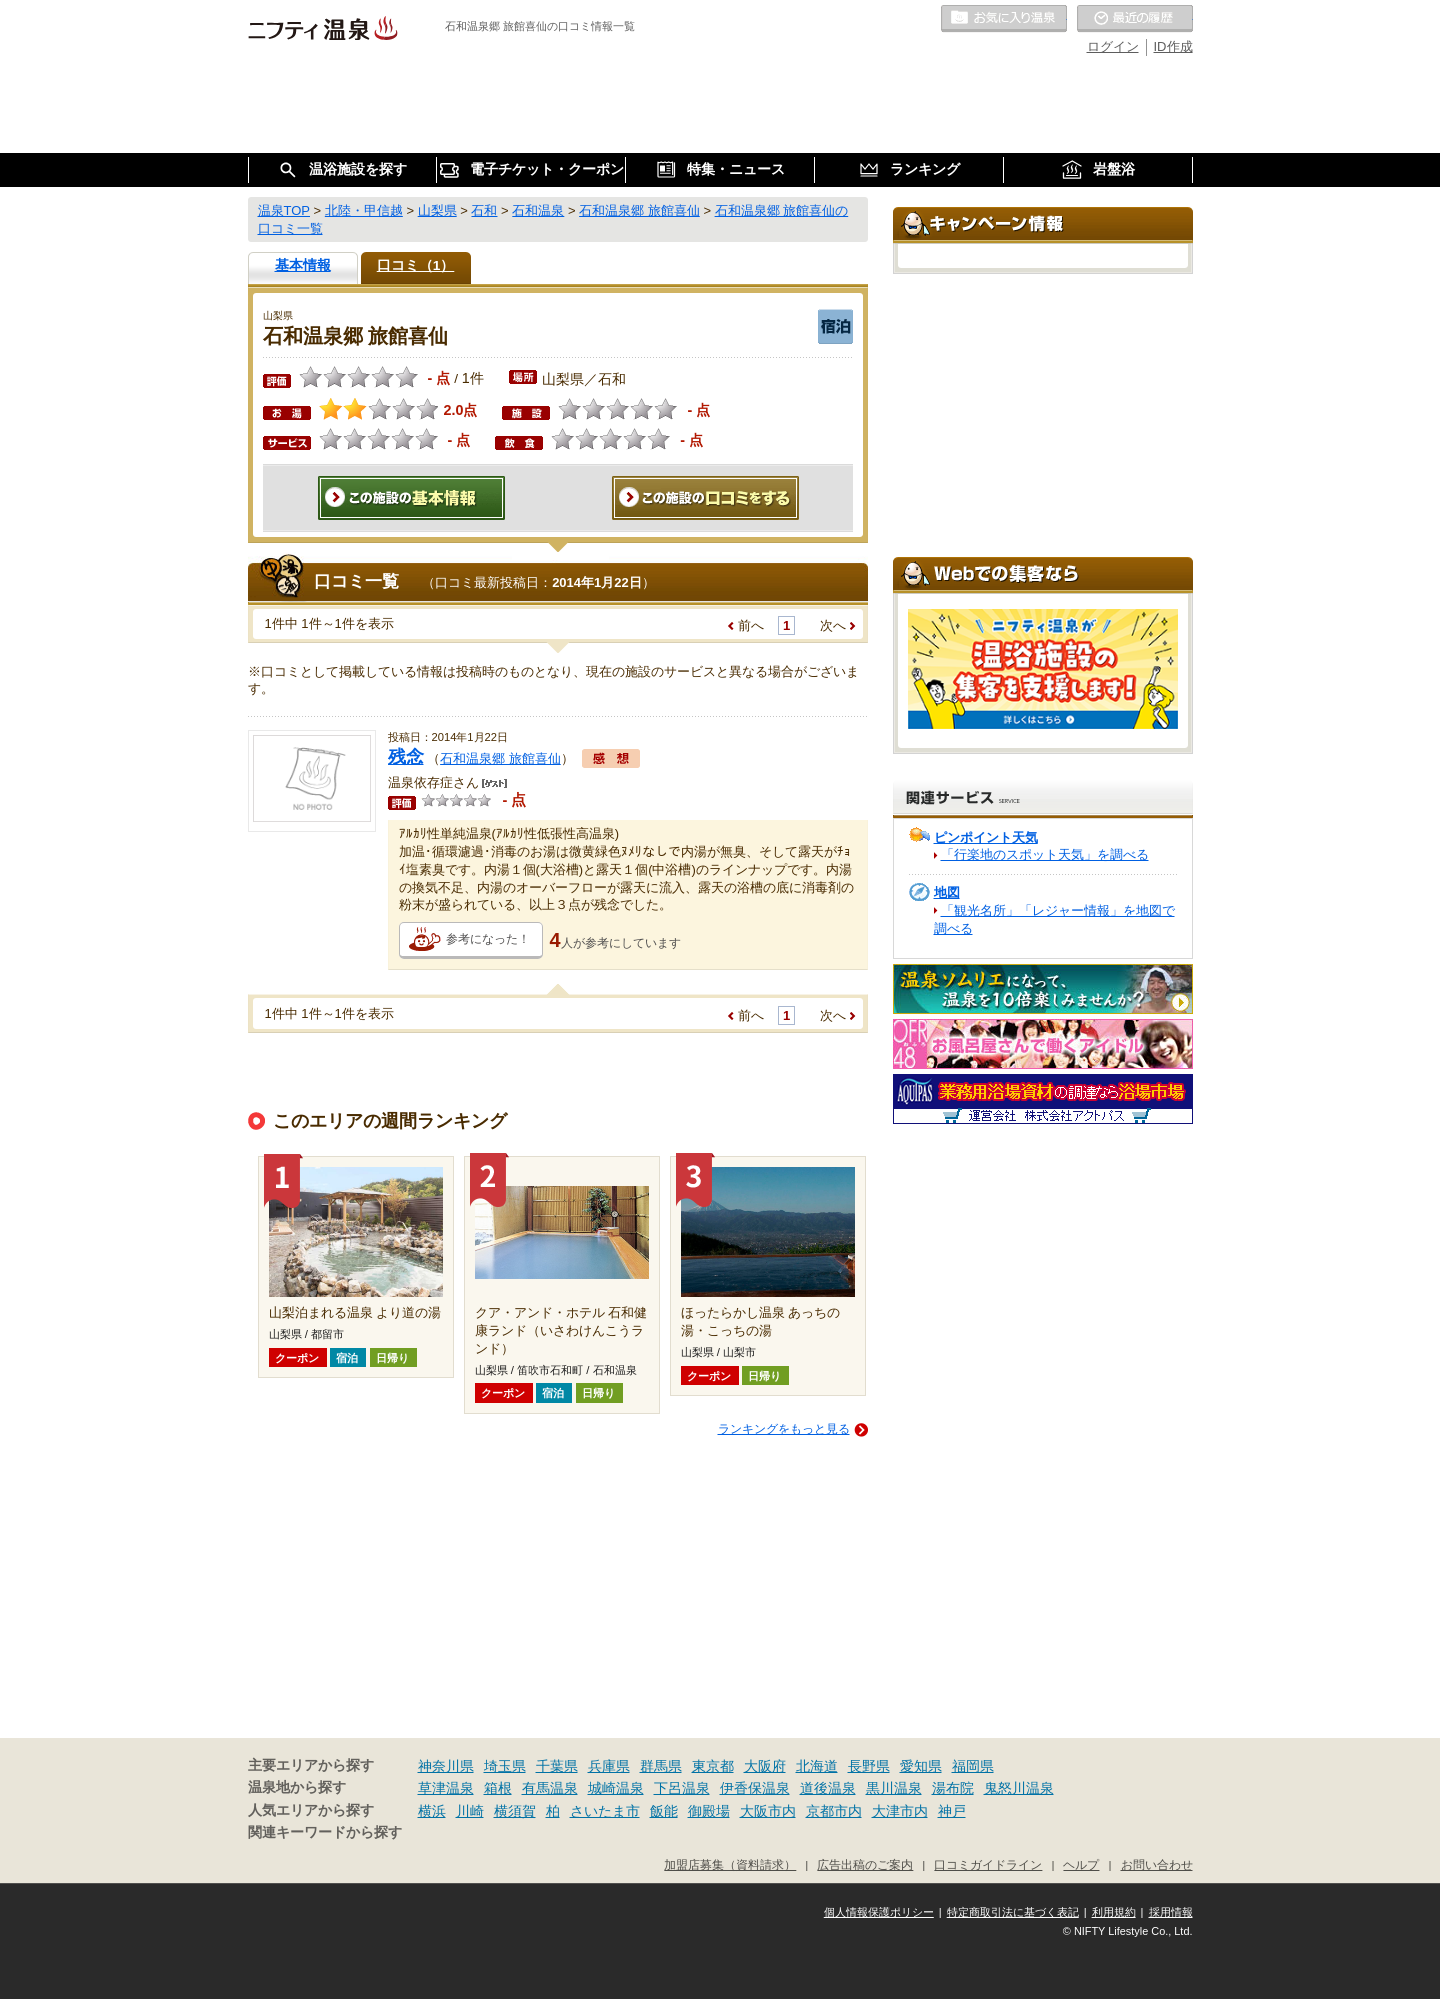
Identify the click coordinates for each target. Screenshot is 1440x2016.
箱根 (498, 1788)
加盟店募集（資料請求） (730, 1864)
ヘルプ (1081, 1864)
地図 (947, 892)
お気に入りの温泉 (1004, 19)
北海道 (817, 1766)
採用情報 (1171, 1912)
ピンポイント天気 (986, 837)
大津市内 (900, 1811)
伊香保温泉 (755, 1788)
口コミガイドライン (988, 1864)
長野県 (869, 1766)
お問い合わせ (1157, 1864)
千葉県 (557, 1766)
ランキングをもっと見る (784, 1429)
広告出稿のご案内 (865, 1864)
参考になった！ (488, 939)
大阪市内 (768, 1811)
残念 (406, 757)
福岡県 (973, 1766)
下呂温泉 (682, 1788)
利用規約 (1114, 1912)
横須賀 (515, 1811)
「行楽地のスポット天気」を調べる (1045, 854)
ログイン (1113, 46)
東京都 (713, 1766)
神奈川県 (446, 1766)
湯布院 (953, 1788)
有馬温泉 (550, 1788)
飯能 (664, 1811)
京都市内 (834, 1811)
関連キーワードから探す (325, 1832)
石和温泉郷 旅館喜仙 (500, 758)
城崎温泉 (616, 1788)
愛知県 (921, 1766)
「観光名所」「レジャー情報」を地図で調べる (1054, 919)
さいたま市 (605, 1811)
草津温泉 (446, 1788)
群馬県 (661, 1766)
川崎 (470, 1811)
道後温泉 (828, 1788)
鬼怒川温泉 (1019, 1788)
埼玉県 (505, 1766)
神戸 (952, 1811)
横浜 (432, 1811)
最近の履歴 (1135, 19)
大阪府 (765, 1766)
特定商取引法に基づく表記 (1013, 1912)
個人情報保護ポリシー (879, 1912)
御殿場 (709, 1811)
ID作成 (1173, 46)
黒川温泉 (894, 1788)
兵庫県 (609, 1766)
